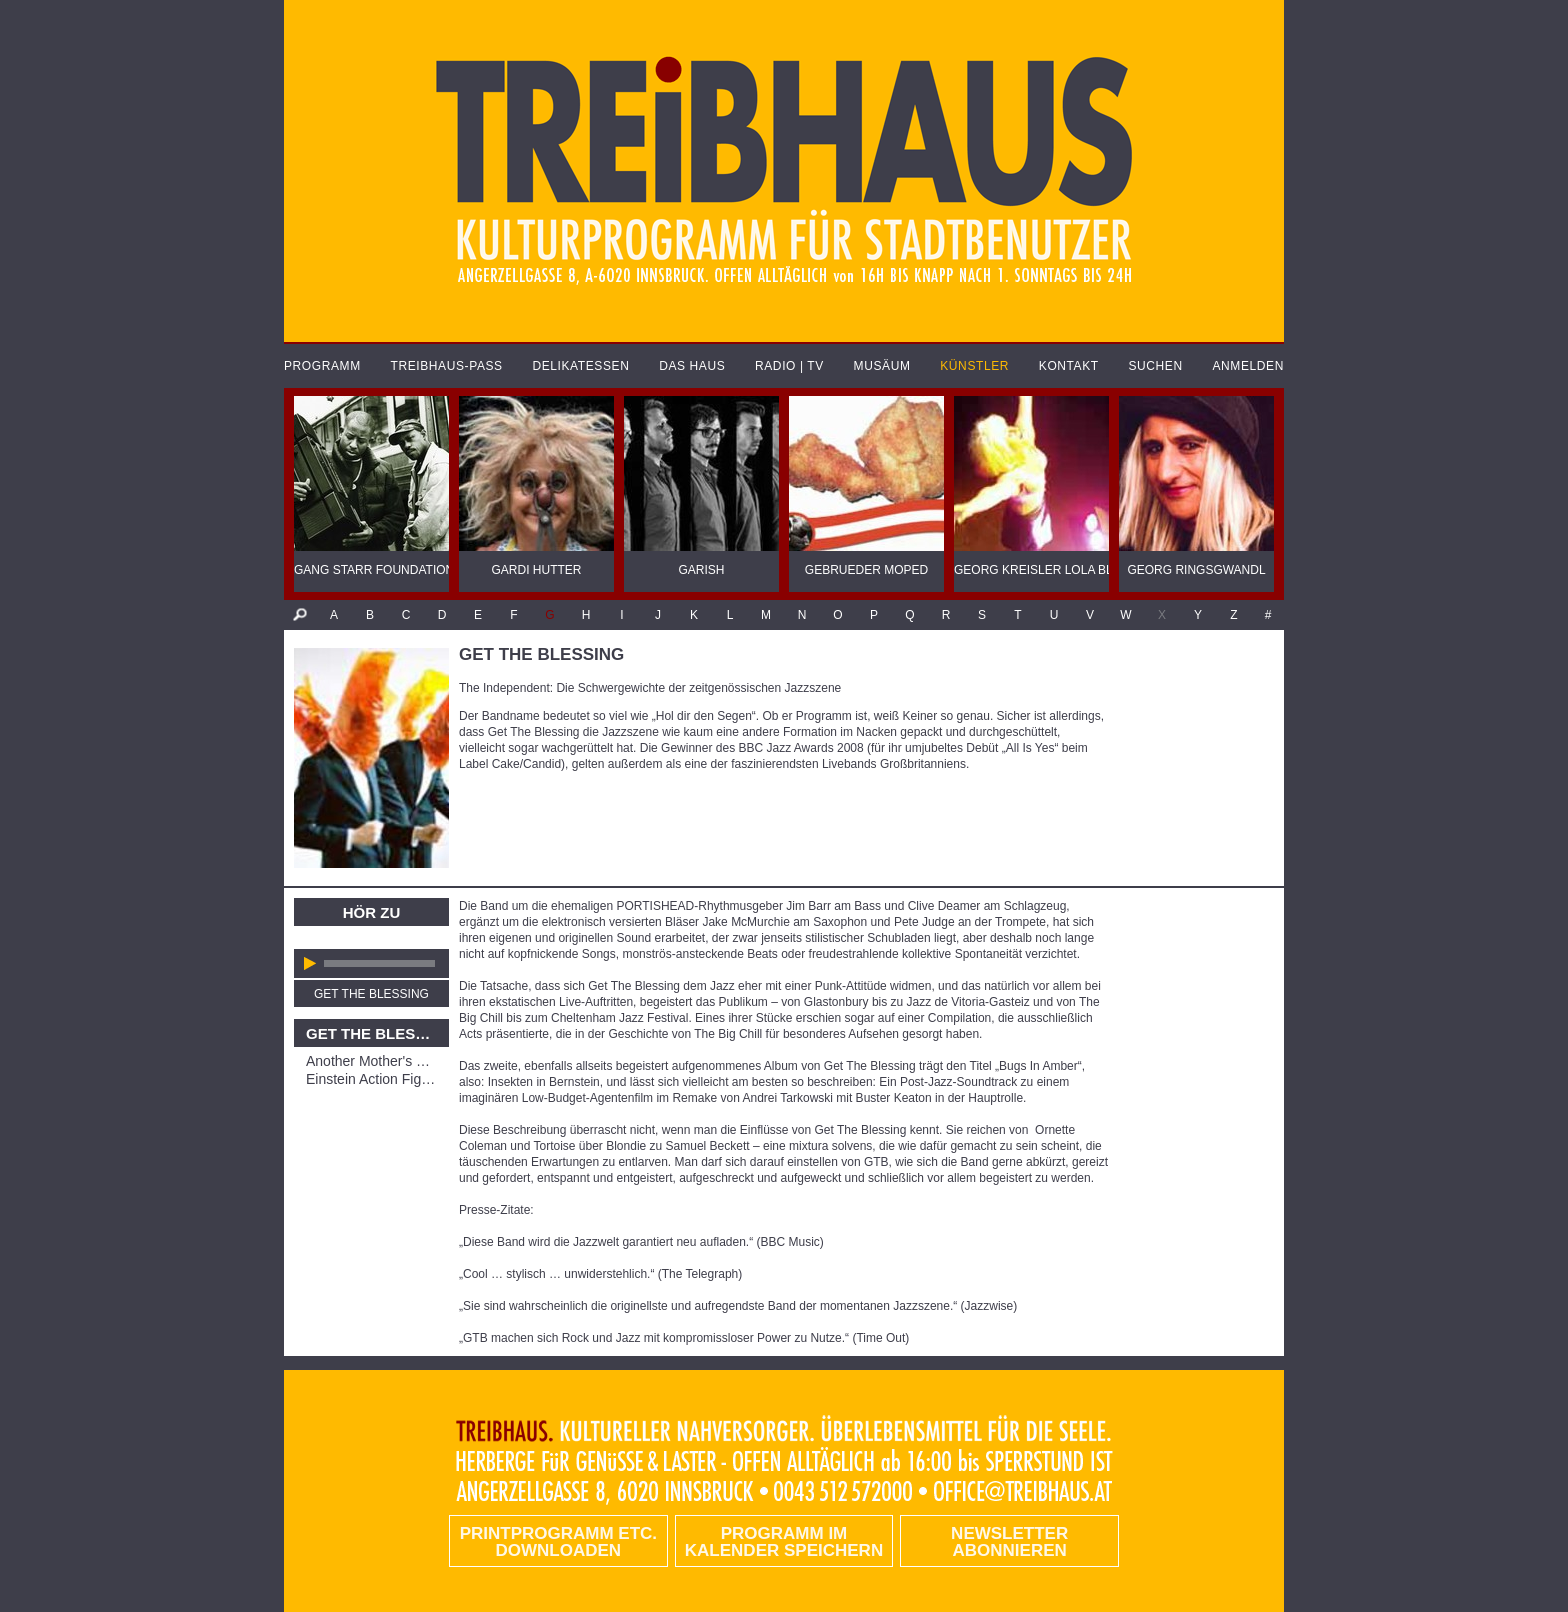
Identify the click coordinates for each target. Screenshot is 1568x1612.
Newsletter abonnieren (1009, 1542)
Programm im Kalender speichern (784, 1542)
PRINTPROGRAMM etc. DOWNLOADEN (558, 1542)
